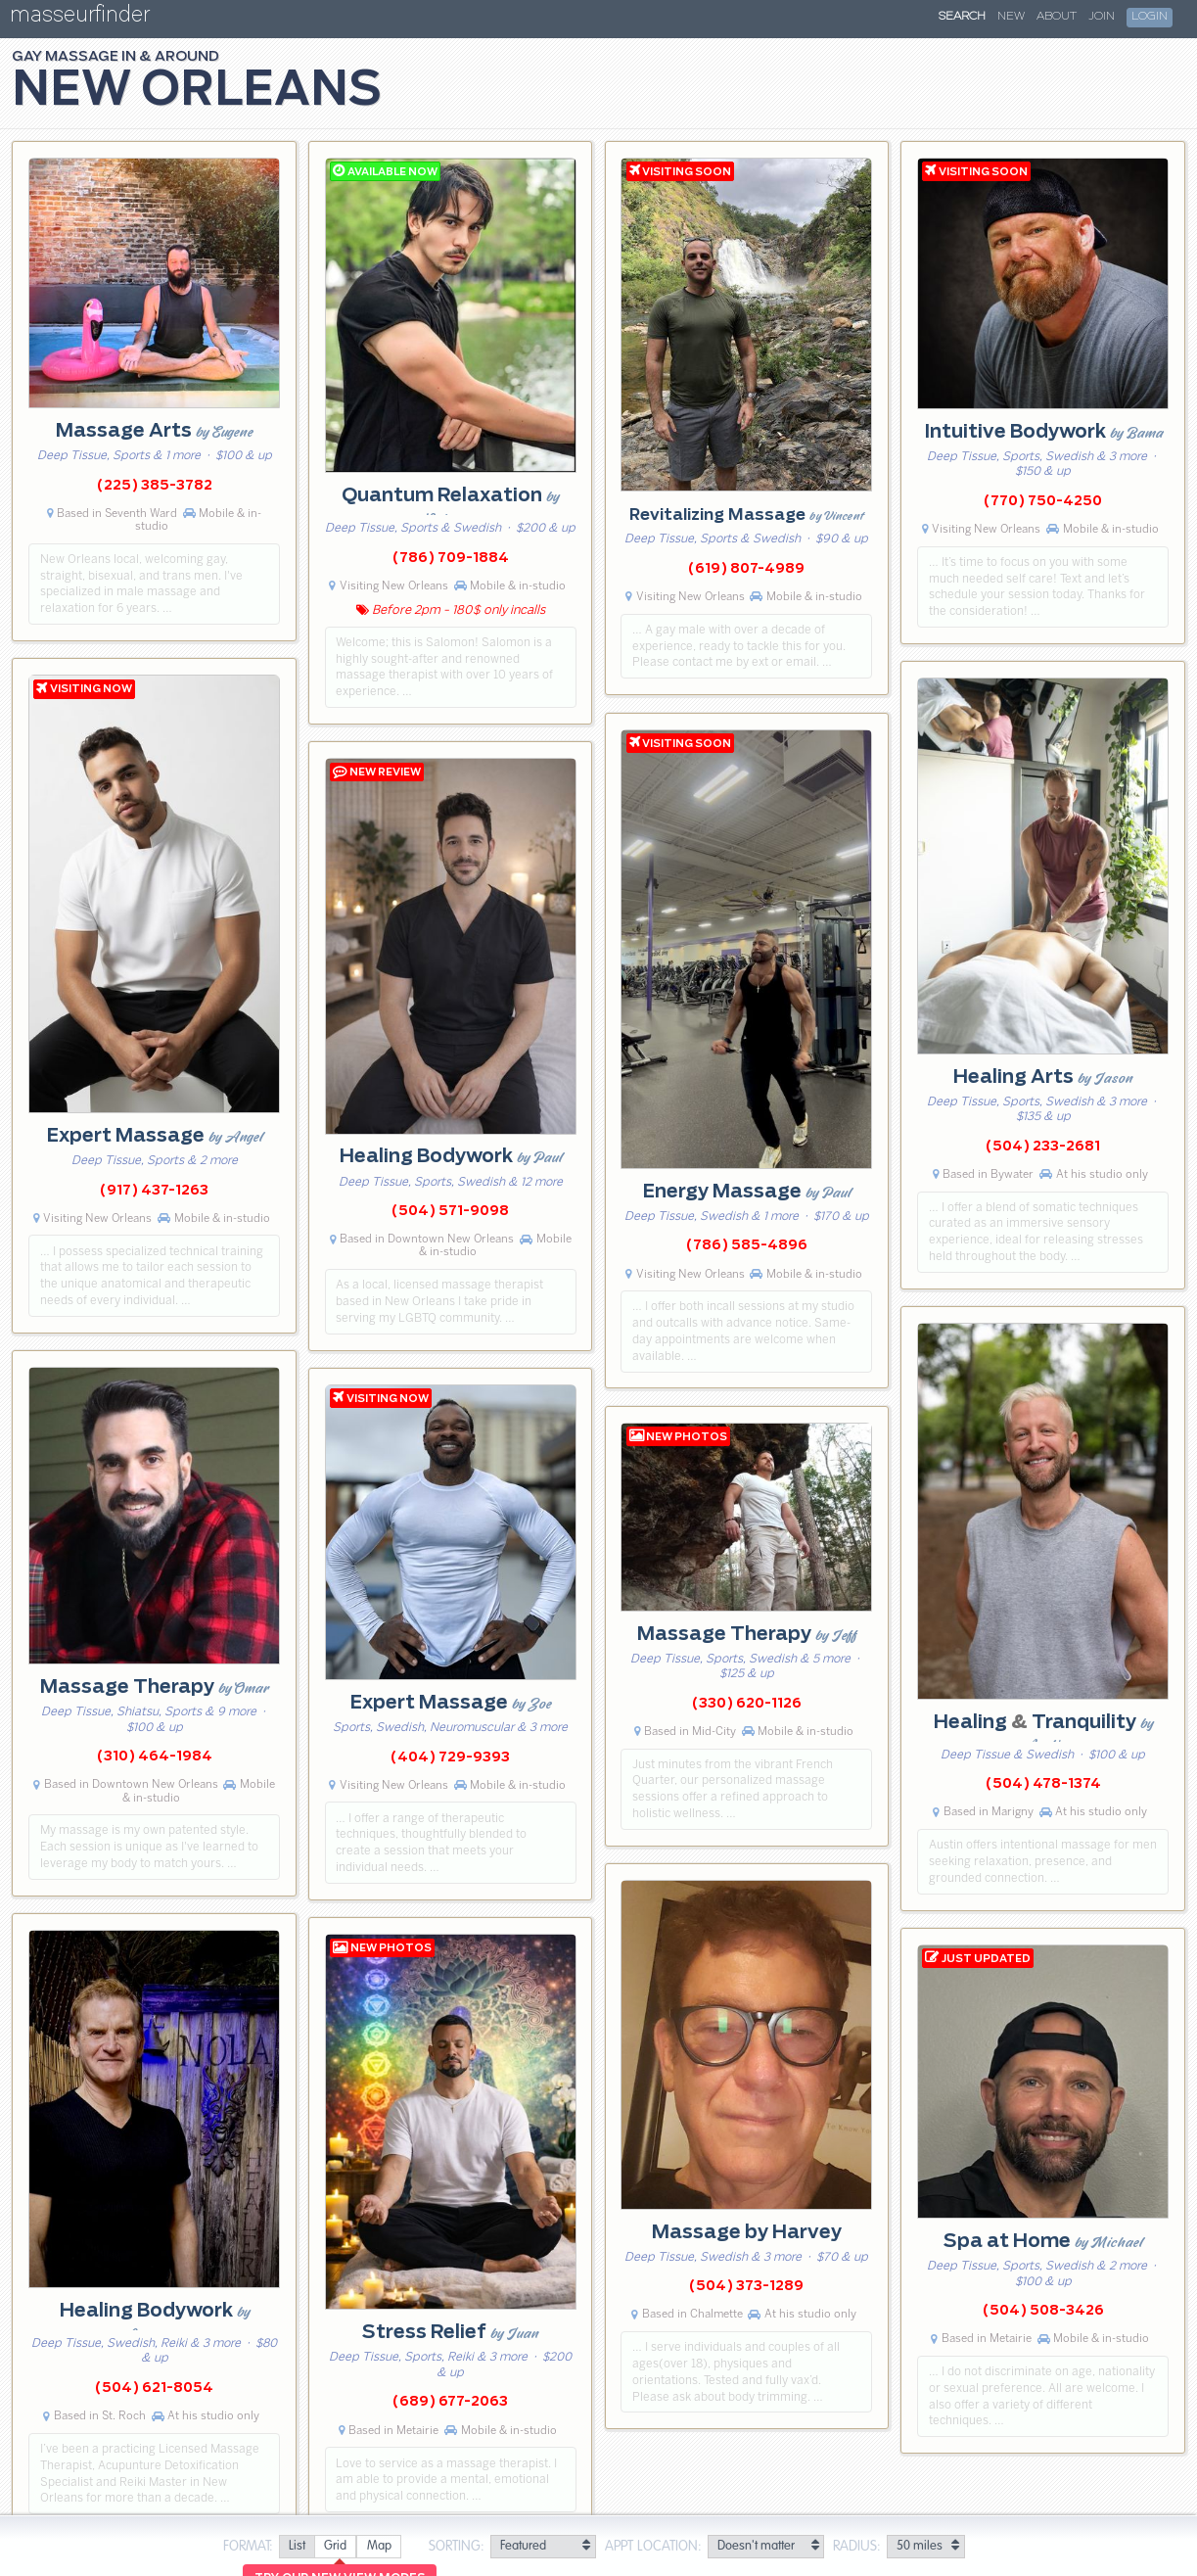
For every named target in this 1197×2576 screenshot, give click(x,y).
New (1011, 17)
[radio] (296, 2547)
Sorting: (456, 2546)
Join (1101, 17)
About (1056, 17)
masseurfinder (80, 18)
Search (962, 17)
